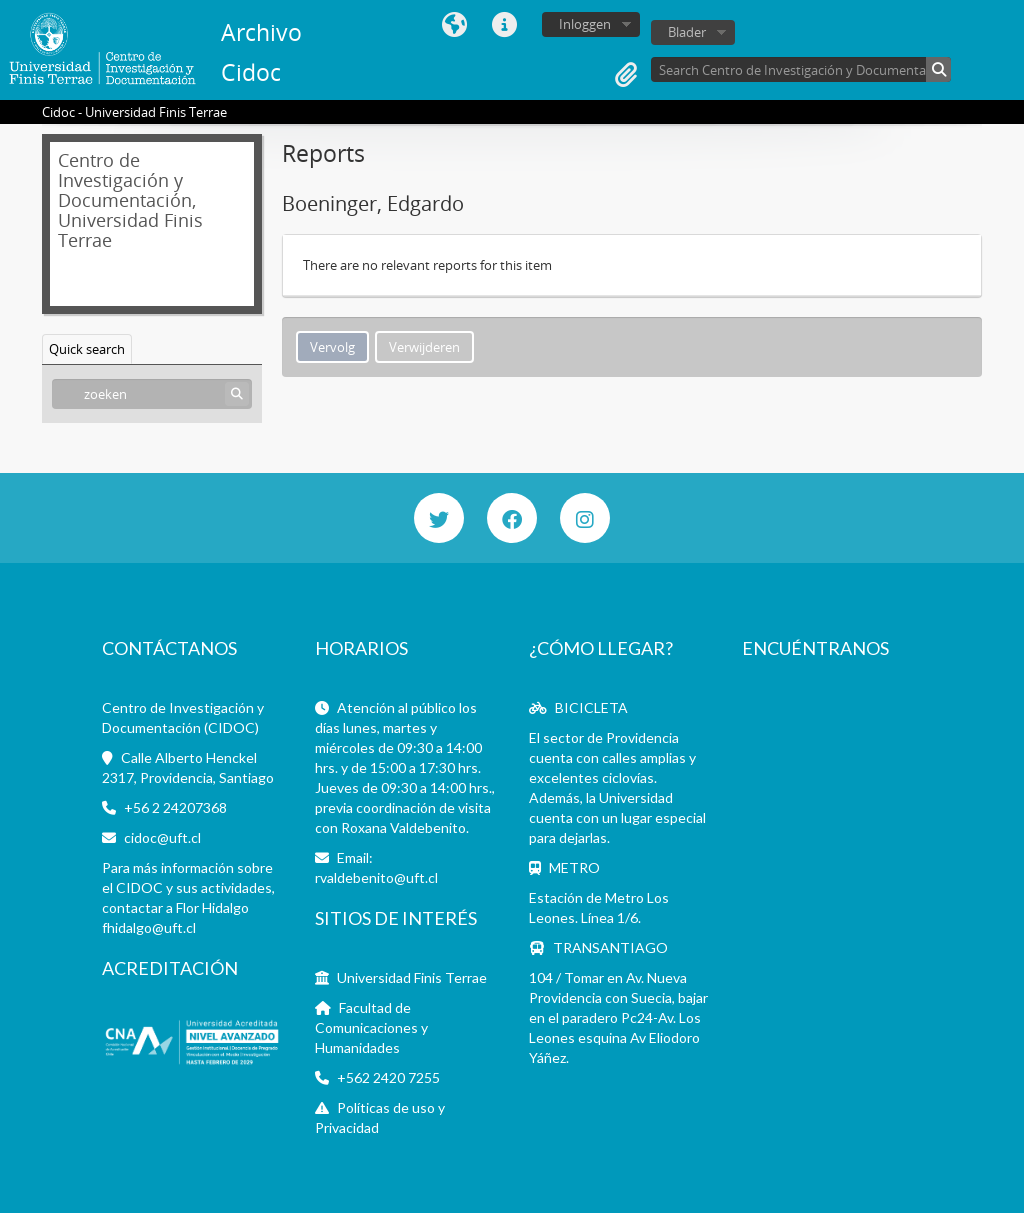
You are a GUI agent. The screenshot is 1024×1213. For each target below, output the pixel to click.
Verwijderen (424, 347)
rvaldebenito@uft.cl (376, 877)
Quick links (505, 25)
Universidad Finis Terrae (412, 977)
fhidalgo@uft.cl (149, 927)
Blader (687, 32)
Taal (455, 25)
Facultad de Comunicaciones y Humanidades (371, 1027)
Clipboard (626, 75)
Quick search (87, 349)
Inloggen (585, 24)
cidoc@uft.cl (162, 837)
